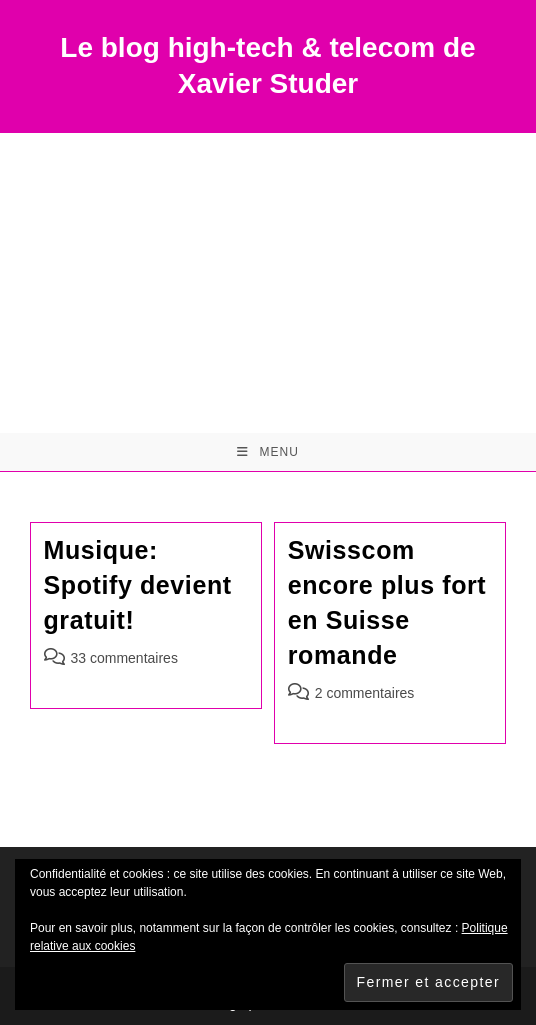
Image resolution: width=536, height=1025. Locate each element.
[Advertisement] (268, 283)
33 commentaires (124, 658)
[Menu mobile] (268, 452)
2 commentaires (365, 693)
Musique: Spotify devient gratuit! (138, 585)
